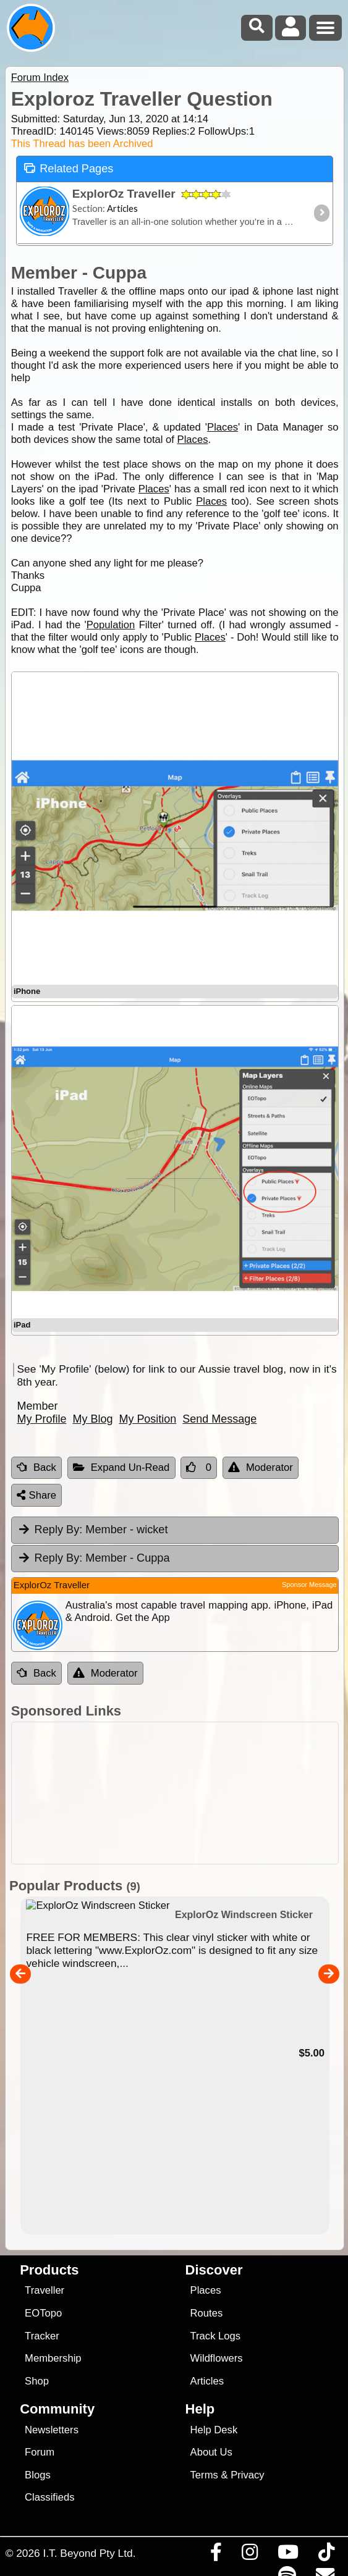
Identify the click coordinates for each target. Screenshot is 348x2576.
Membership (53, 2358)
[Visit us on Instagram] (249, 2555)
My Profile (41, 1419)
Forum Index (40, 77)
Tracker (42, 2336)
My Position (147, 1419)
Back (36, 1467)
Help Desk (214, 2430)
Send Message (219, 1419)
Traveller (44, 2290)
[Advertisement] (180, 1793)
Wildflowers (216, 2358)
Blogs (38, 2475)
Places (222, 427)
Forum (39, 2452)
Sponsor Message (309, 1584)
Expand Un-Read (121, 1467)
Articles (207, 2381)
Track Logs (215, 2336)
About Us (211, 2452)
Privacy (248, 2475)
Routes (206, 2313)
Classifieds (49, 2497)
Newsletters (52, 2430)
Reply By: (59, 1529)
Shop (37, 2381)
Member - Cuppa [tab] (93, 1558)
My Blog (92, 1419)
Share (36, 1495)
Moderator (260, 1467)
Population (111, 625)
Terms (204, 2475)
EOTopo (43, 2313)
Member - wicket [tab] (92, 1529)
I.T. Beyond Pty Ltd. (89, 2553)
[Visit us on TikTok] (326, 2555)
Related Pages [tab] (68, 168)
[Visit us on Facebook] (215, 2555)
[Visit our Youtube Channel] (288, 2555)
